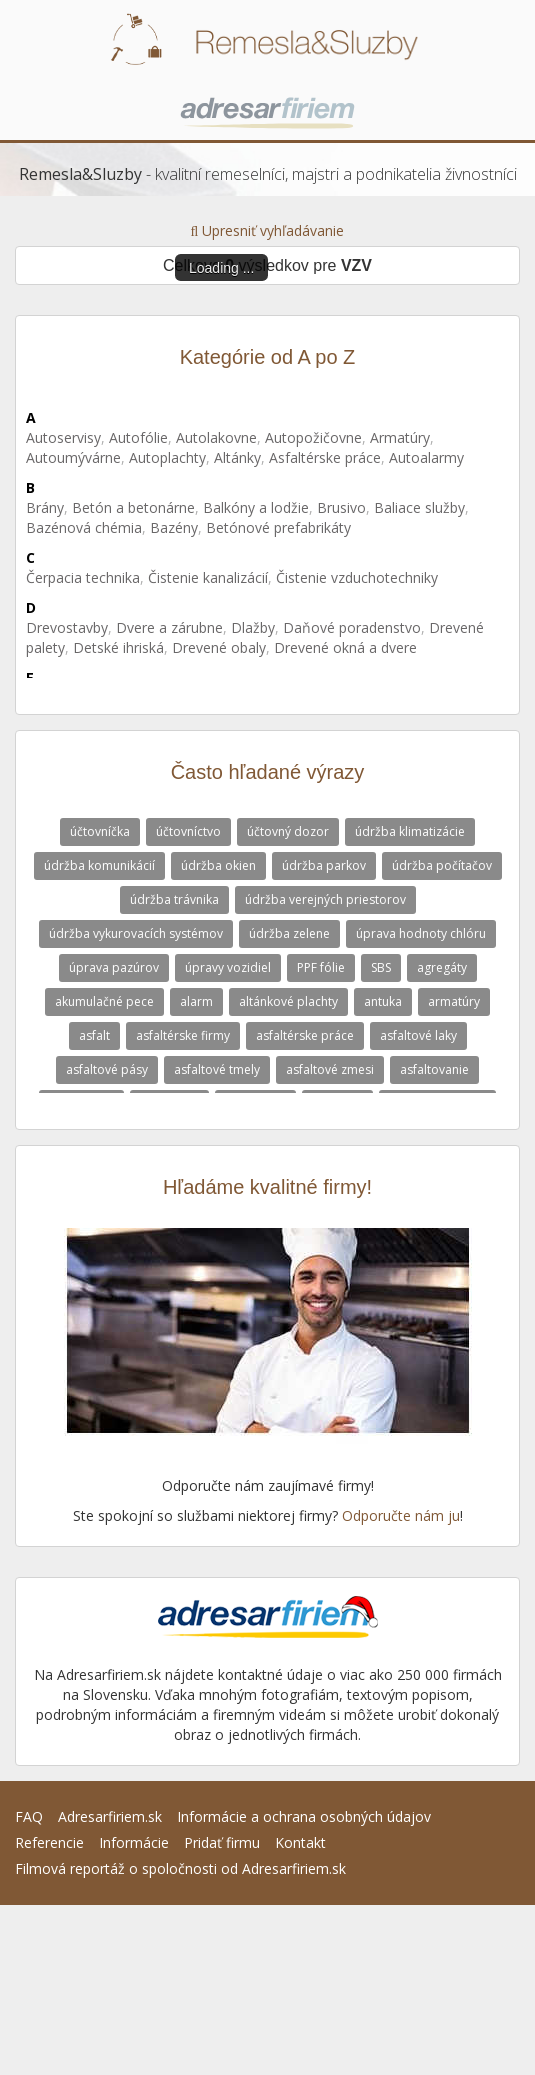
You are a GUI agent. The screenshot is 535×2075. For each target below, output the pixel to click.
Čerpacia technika (83, 577)
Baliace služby (419, 507)
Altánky (237, 457)
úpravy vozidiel (228, 967)
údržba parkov (324, 865)
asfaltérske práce (305, 1035)
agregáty (442, 967)
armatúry (454, 1001)
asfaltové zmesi (330, 1069)
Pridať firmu (222, 1842)
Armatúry (400, 437)
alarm (196, 1001)
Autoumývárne (73, 457)
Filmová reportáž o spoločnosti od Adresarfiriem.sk (180, 1868)
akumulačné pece (104, 1001)
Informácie (134, 1842)
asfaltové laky (418, 1035)
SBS (381, 967)
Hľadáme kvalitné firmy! (267, 1187)
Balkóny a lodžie (256, 507)
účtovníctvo (188, 831)
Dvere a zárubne (169, 627)
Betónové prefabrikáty (278, 527)
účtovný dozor (288, 831)
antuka (383, 1001)
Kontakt (300, 1842)
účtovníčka (100, 831)
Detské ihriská (118, 647)
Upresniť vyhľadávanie (268, 230)
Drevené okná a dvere (345, 647)
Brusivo (341, 507)
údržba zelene (289, 933)
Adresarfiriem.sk (110, 1816)
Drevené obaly (219, 647)
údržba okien (218, 865)
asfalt (94, 1035)
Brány (45, 507)
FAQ (29, 1816)
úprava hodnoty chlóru (421, 933)
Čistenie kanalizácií (208, 577)
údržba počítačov (442, 865)
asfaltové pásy (107, 1069)
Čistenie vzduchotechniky (357, 577)
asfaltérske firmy (183, 1035)
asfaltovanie (434, 1069)
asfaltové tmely (217, 1069)
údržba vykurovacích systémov (136, 933)
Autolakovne (216, 437)
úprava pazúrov (114, 967)
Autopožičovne (313, 437)
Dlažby (253, 627)
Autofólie (138, 437)
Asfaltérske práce (325, 457)
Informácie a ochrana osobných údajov (304, 1816)
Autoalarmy (426, 457)
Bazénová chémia (84, 527)
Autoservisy (63, 437)
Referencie (49, 1842)
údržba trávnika (174, 899)
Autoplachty (167, 457)
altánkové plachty (288, 1001)
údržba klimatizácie (410, 831)
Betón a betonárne (133, 507)
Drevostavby (67, 627)
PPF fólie (321, 967)
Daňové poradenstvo (352, 627)
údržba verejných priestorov (325, 899)
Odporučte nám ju (401, 1515)
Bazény (174, 527)
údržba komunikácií (99, 865)
